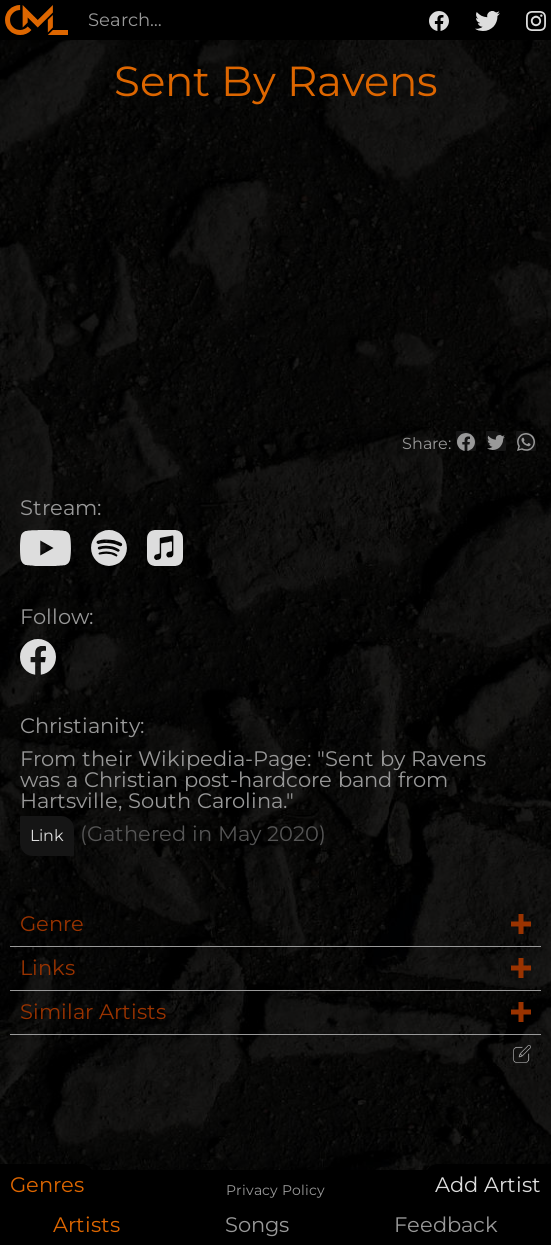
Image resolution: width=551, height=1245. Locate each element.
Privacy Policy (275, 1190)
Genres (47, 1184)
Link (47, 835)
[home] (36, 20)
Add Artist (488, 1184)
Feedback (446, 1224)
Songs (257, 1224)
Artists (86, 1224)
